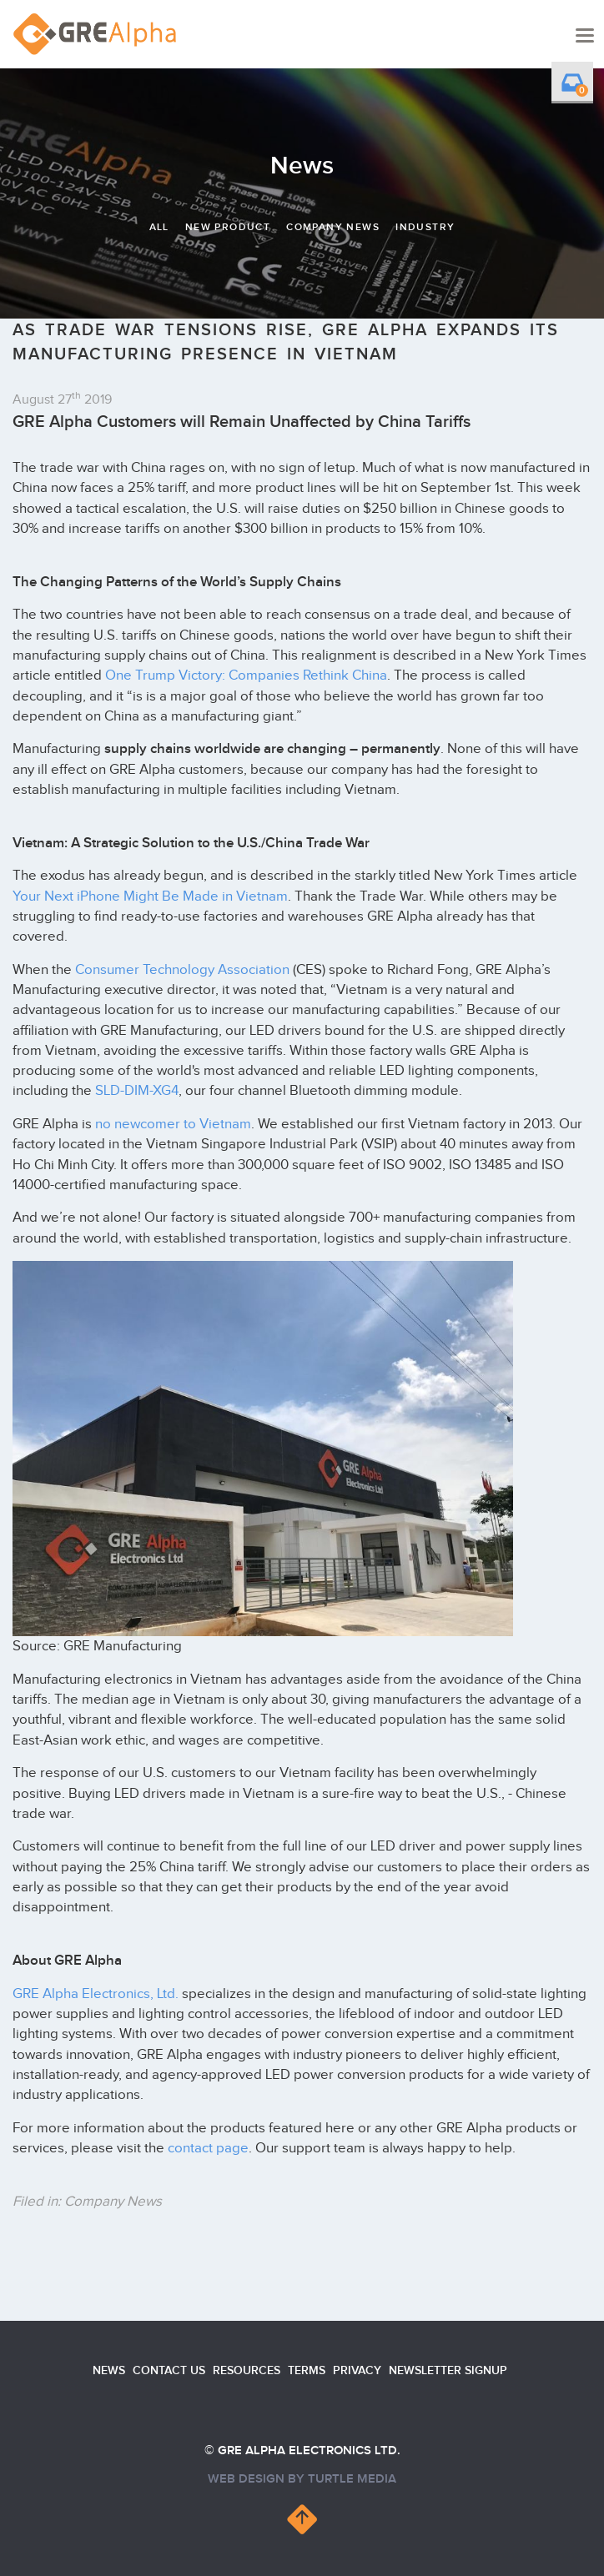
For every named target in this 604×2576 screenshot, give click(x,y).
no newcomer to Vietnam (173, 1124)
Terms (306, 2370)
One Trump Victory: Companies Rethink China (246, 675)
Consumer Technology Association (182, 970)
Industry (425, 227)
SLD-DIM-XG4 (137, 1090)
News (109, 2370)
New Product (227, 227)
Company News (333, 227)
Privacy (357, 2370)
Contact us (169, 2370)
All (159, 227)
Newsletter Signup (448, 2370)
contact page (208, 2148)
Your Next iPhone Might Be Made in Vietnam (150, 896)
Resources (246, 2370)
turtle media (352, 2479)
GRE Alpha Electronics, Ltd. (96, 1994)
